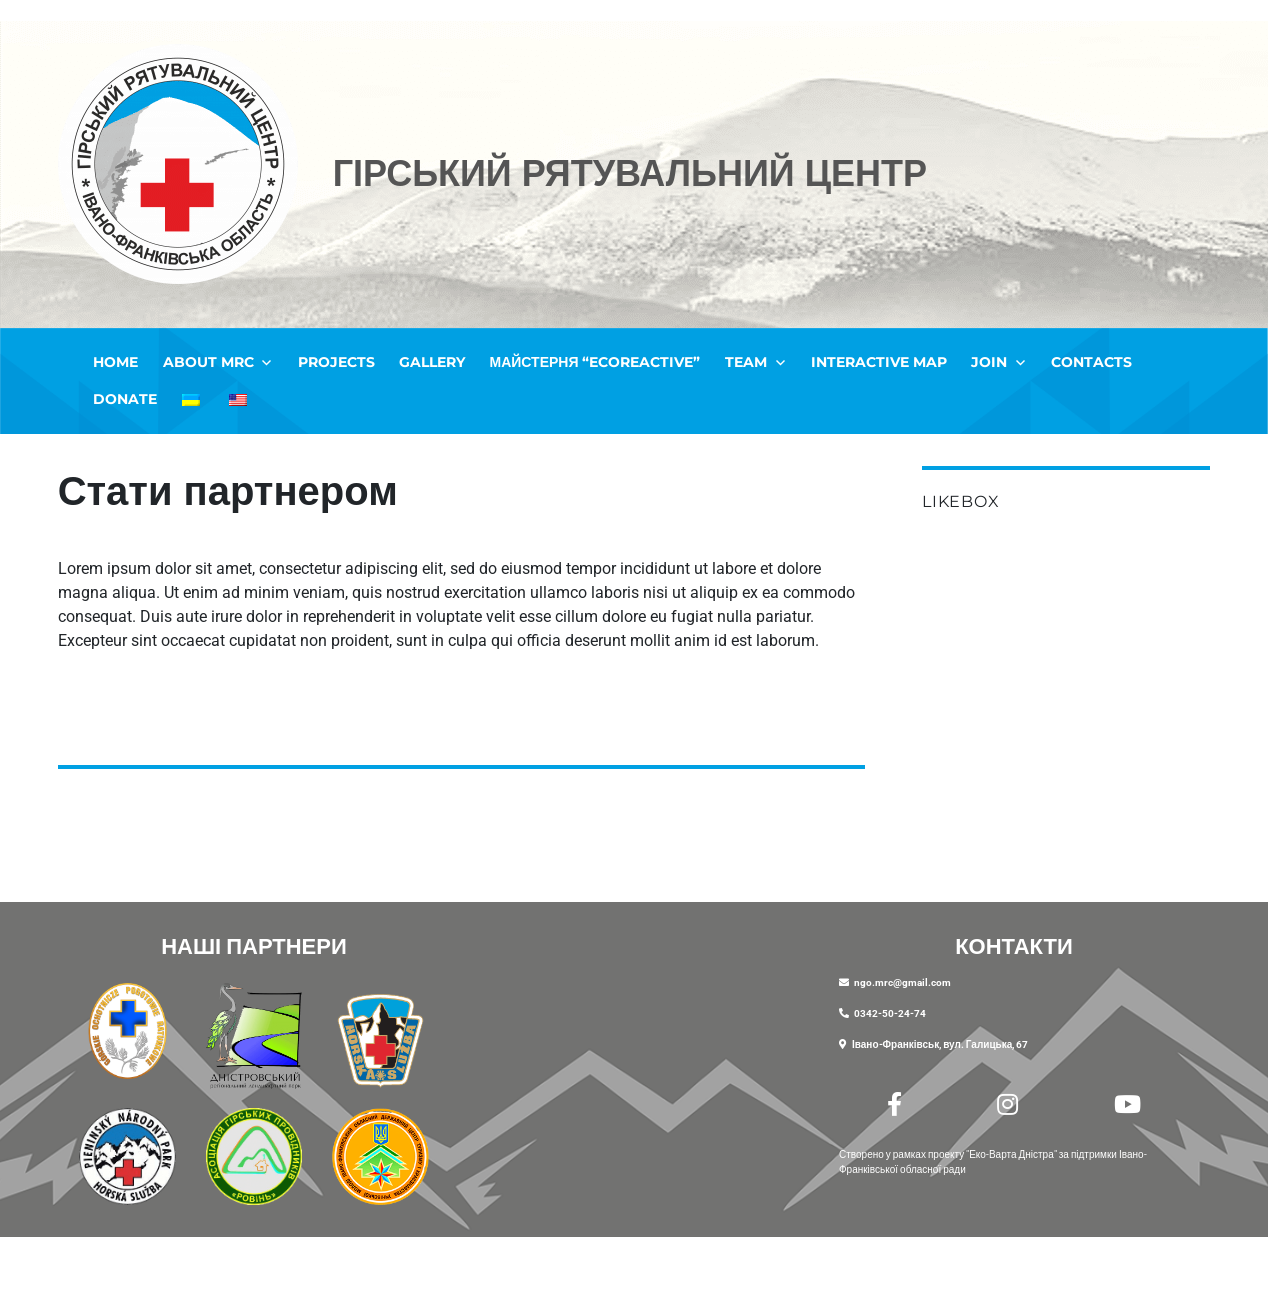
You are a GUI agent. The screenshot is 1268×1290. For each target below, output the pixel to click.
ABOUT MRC (208, 362)
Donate (125, 399)
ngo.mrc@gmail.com (902, 982)
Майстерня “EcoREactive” (595, 362)
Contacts (1091, 362)
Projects (336, 362)
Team (746, 362)
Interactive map (879, 362)
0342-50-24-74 (890, 1013)
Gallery (432, 362)
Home (115, 362)
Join (989, 362)
